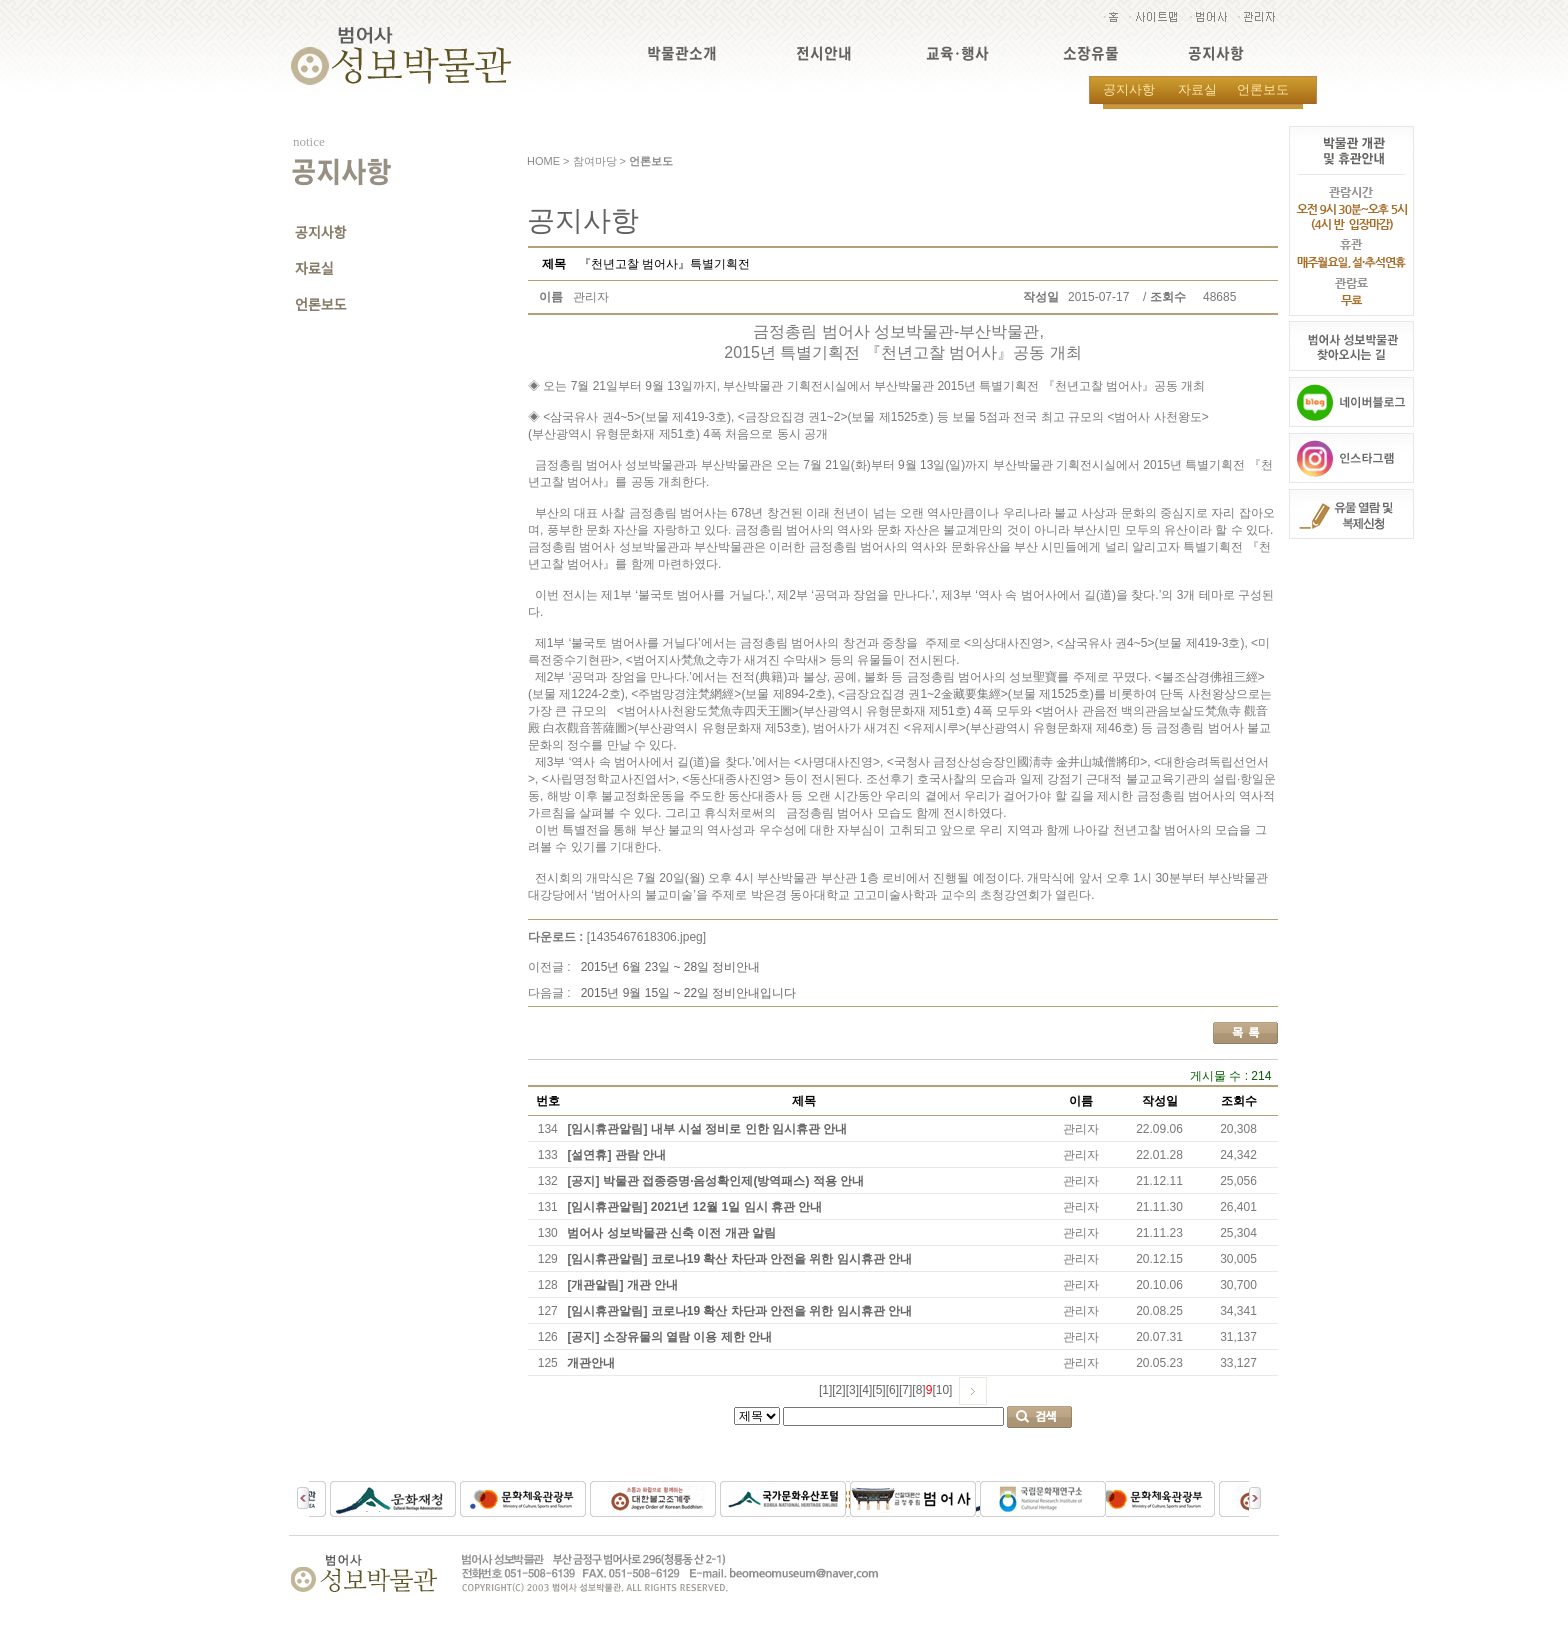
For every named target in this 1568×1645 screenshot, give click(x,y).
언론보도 (1263, 89)
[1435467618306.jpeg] (646, 937)
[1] (825, 1390)
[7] (905, 1390)
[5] (878, 1390)
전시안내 (824, 53)
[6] (892, 1390)
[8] (918, 1390)
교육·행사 (957, 53)
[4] (865, 1390)
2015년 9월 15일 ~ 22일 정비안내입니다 (689, 993)
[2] (838, 1390)
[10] (942, 1390)
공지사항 (1216, 53)
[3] (852, 1390)
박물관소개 (682, 53)
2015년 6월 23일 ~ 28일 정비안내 (671, 967)
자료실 (1197, 89)
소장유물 (1091, 53)
